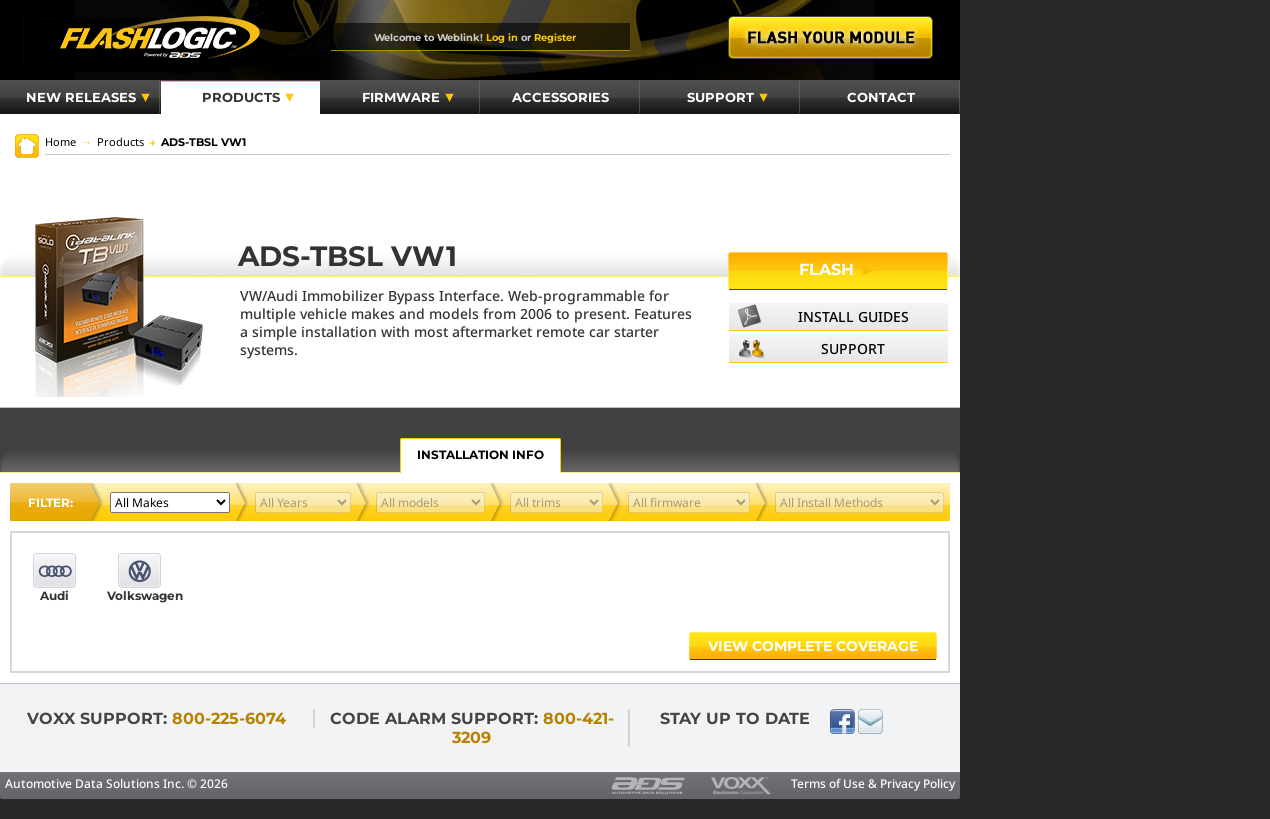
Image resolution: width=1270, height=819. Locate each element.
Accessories (560, 97)
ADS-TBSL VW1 (197, 142)
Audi (54, 595)
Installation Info (480, 454)
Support (727, 97)
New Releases (88, 97)
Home (60, 141)
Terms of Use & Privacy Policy (873, 783)
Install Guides (853, 316)
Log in (502, 37)
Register (555, 37)
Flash (838, 269)
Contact (881, 97)
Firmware (408, 97)
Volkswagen (139, 595)
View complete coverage (813, 646)
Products (248, 97)
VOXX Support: (156, 718)
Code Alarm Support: (472, 728)
